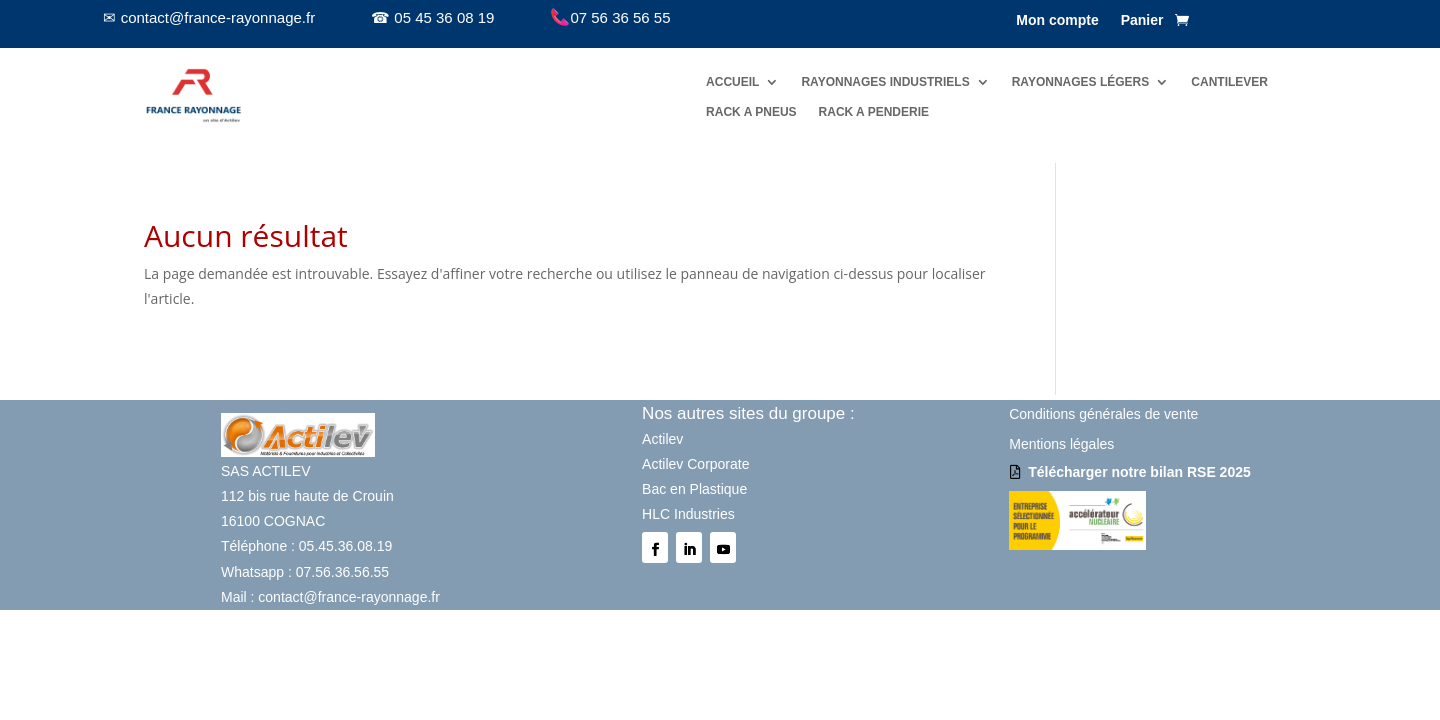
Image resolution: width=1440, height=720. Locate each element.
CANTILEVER (1229, 82)
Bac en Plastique (694, 489)
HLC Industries (688, 514)
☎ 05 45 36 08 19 (432, 17)
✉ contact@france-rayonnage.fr (209, 17)
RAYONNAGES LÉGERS (1081, 82)
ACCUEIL (732, 82)
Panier (1142, 20)
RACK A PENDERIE (874, 112)
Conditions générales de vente (1103, 414)
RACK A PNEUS (751, 112)
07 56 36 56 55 (610, 18)
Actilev (662, 439)
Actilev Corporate (695, 464)
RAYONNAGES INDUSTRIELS (885, 82)
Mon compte (1057, 20)
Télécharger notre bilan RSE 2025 (1139, 472)
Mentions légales (1061, 444)
